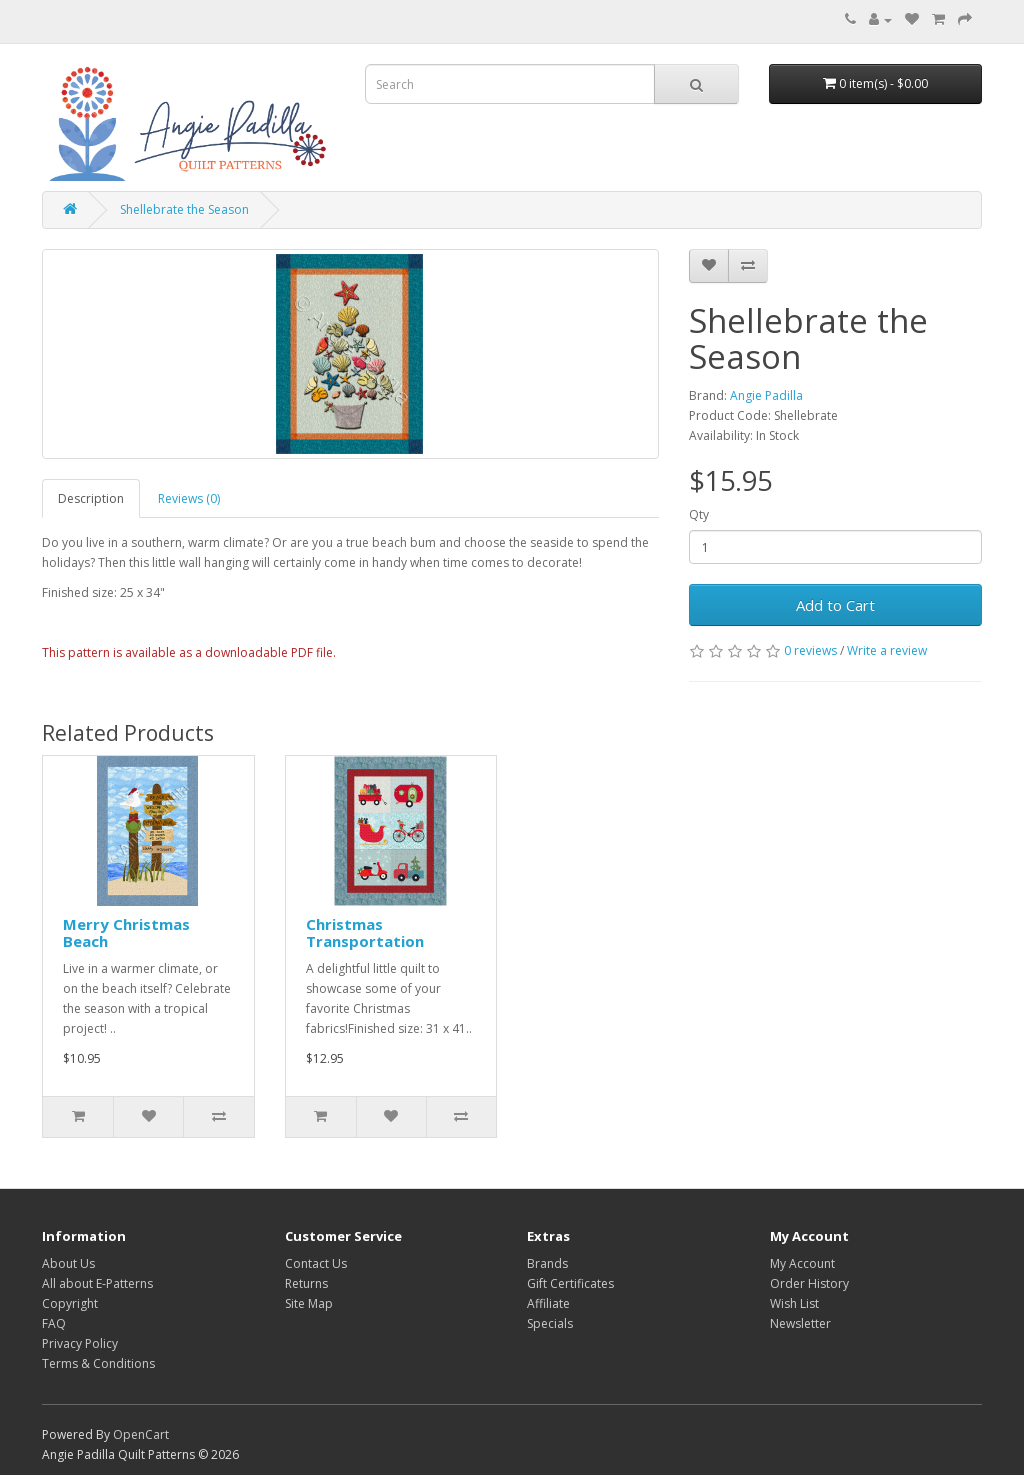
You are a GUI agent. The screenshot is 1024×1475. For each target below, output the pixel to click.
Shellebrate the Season (184, 209)
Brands (547, 1263)
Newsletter (800, 1323)
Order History (809, 1283)
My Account (802, 1263)
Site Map (309, 1303)
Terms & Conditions (98, 1363)
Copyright (70, 1303)
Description (91, 498)
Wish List (794, 1303)
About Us (68, 1263)
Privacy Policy (80, 1343)
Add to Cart (835, 605)
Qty (699, 514)
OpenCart (141, 1434)
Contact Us (316, 1263)
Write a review (887, 650)
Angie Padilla (766, 395)
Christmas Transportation (365, 932)
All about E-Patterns (97, 1283)
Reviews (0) (189, 498)
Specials (550, 1323)
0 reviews (810, 650)
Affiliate (548, 1303)
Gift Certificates (570, 1283)
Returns (306, 1283)
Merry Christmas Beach (126, 932)
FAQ (54, 1323)
